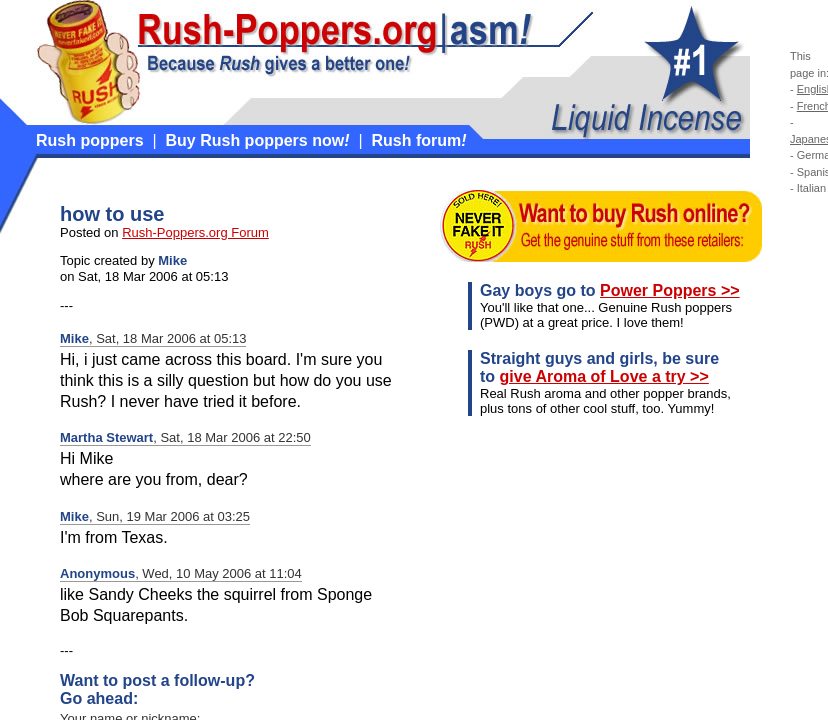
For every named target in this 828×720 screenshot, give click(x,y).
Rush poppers (90, 140)
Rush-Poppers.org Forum (195, 232)
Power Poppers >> (670, 290)
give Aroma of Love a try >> (604, 376)
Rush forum (418, 140)
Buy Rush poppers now (258, 140)
